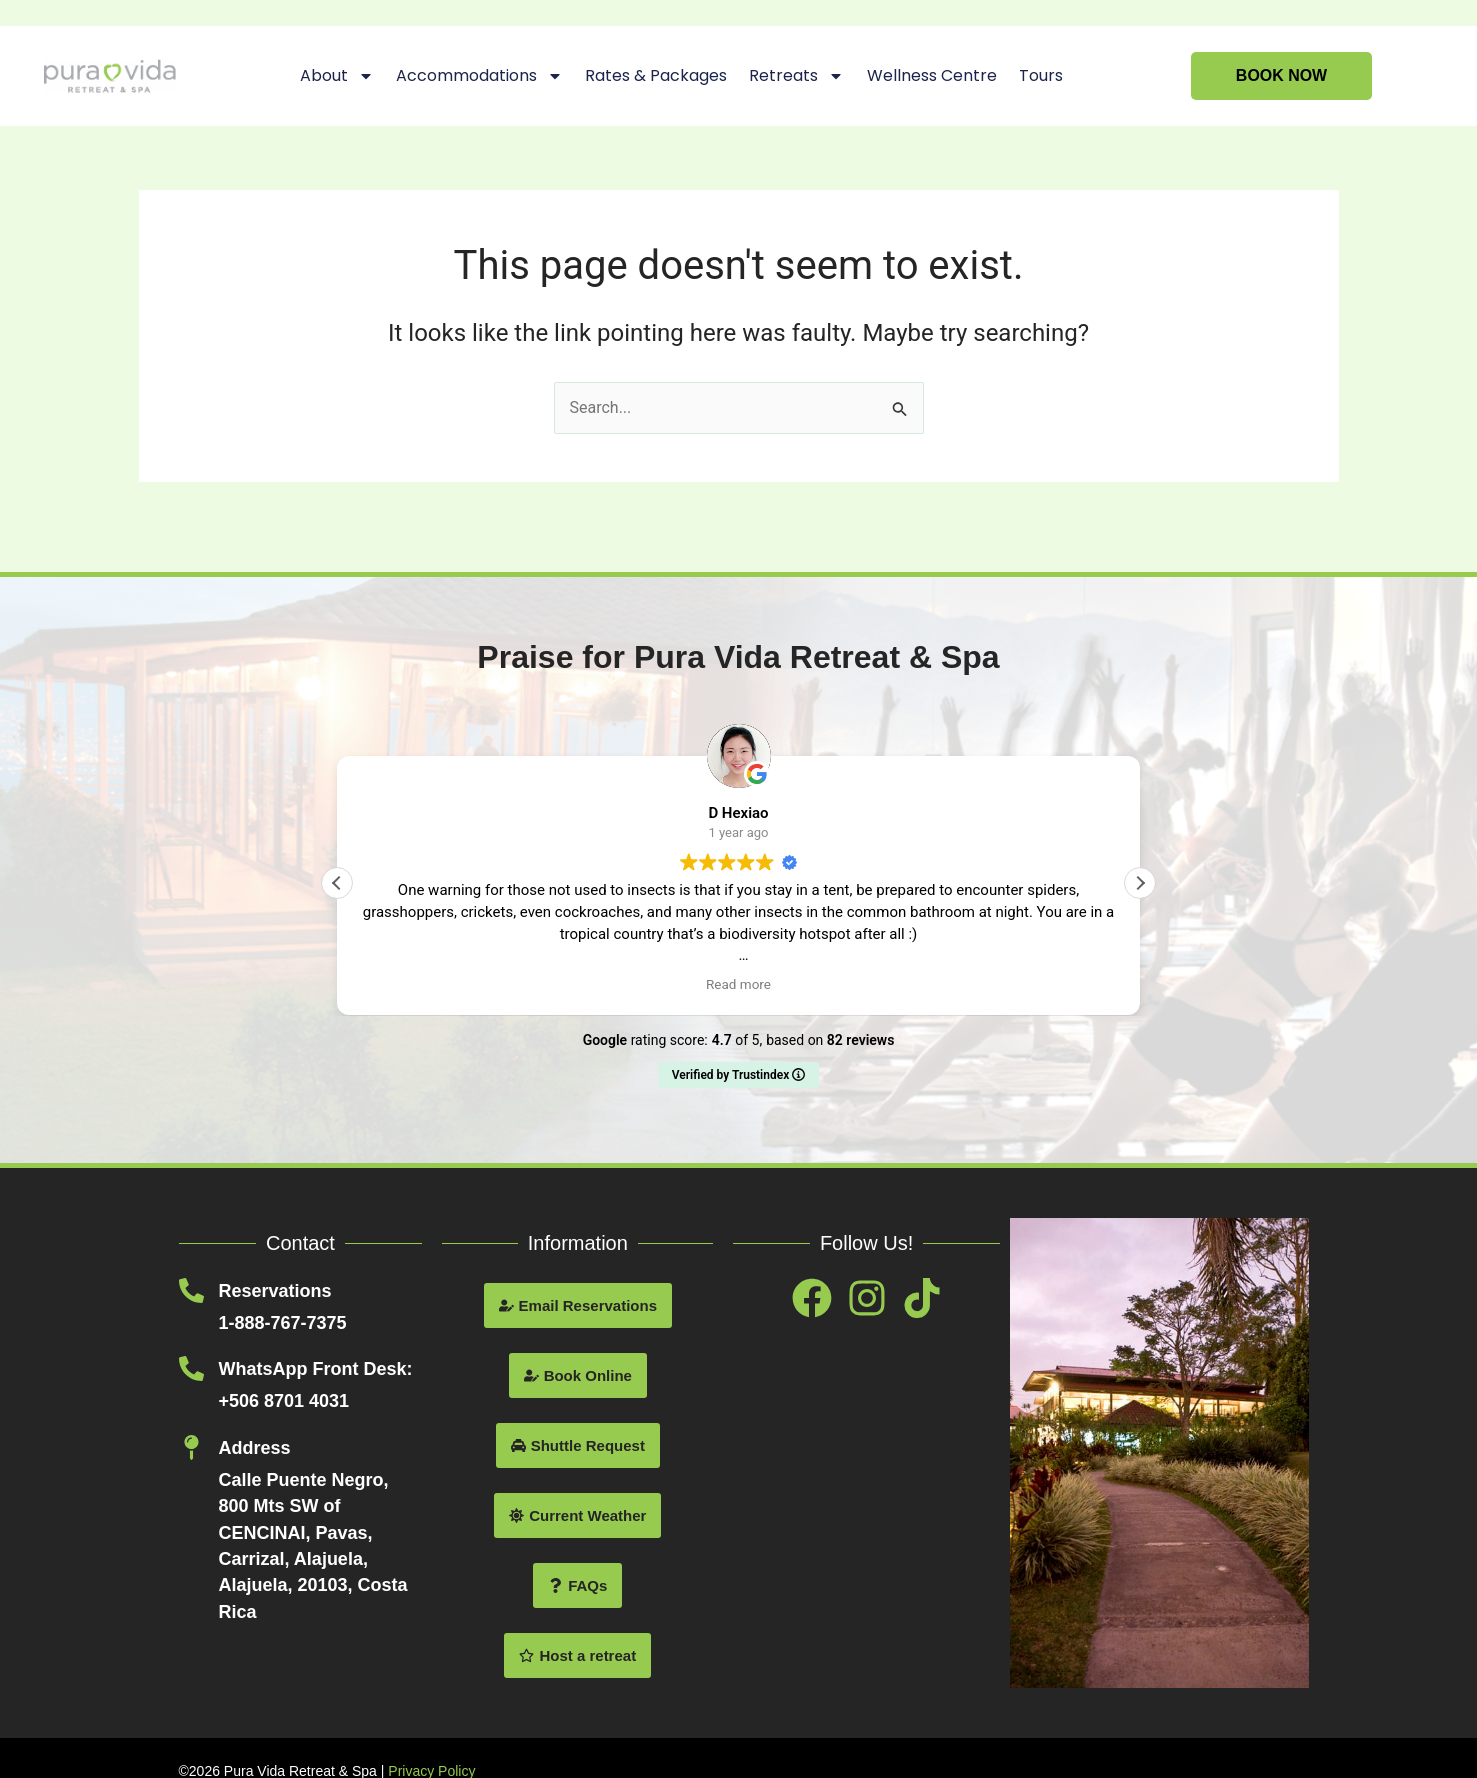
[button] (1140, 883)
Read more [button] (738, 984)
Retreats (796, 76)
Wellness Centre (931, 75)
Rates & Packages (656, 75)
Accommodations (479, 76)
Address (255, 1448)
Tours (1040, 75)
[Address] (191, 1447)
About (337, 76)
